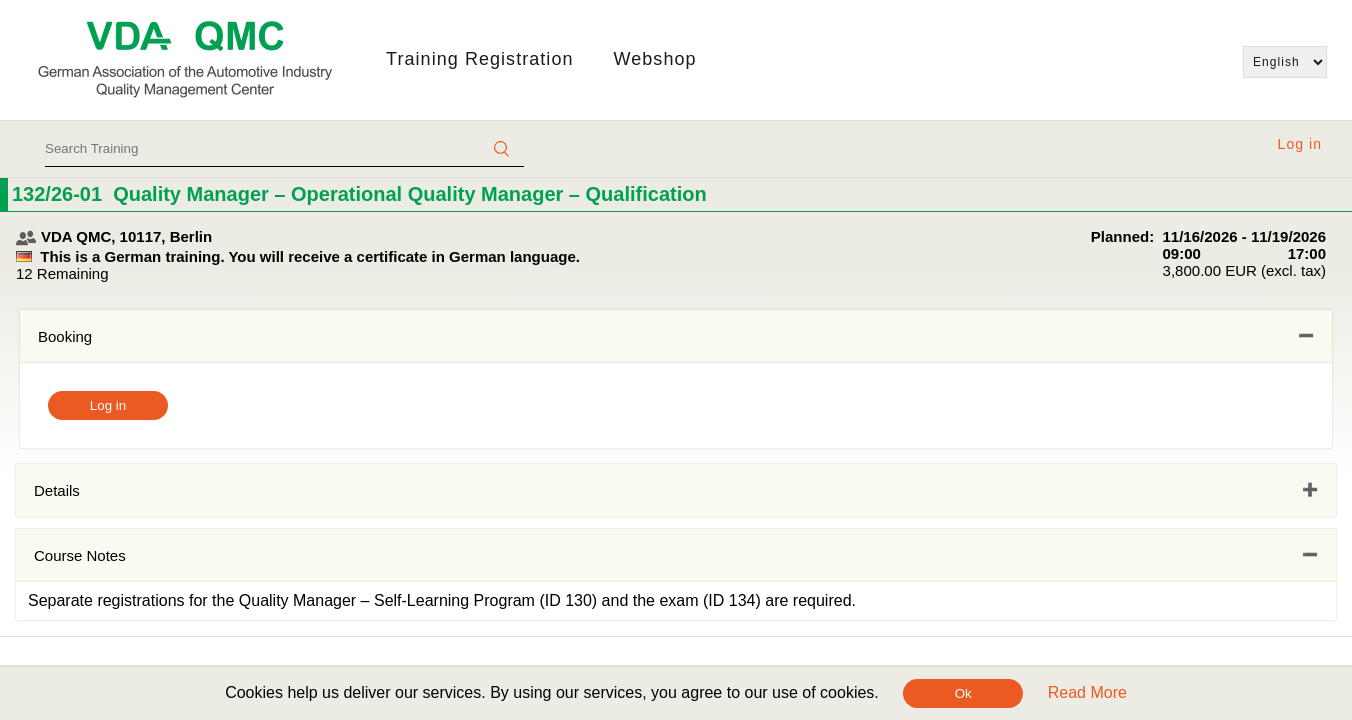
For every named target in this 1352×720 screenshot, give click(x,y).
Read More (1087, 692)
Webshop (655, 59)
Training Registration (479, 59)
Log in (1300, 144)
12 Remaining (62, 273)
